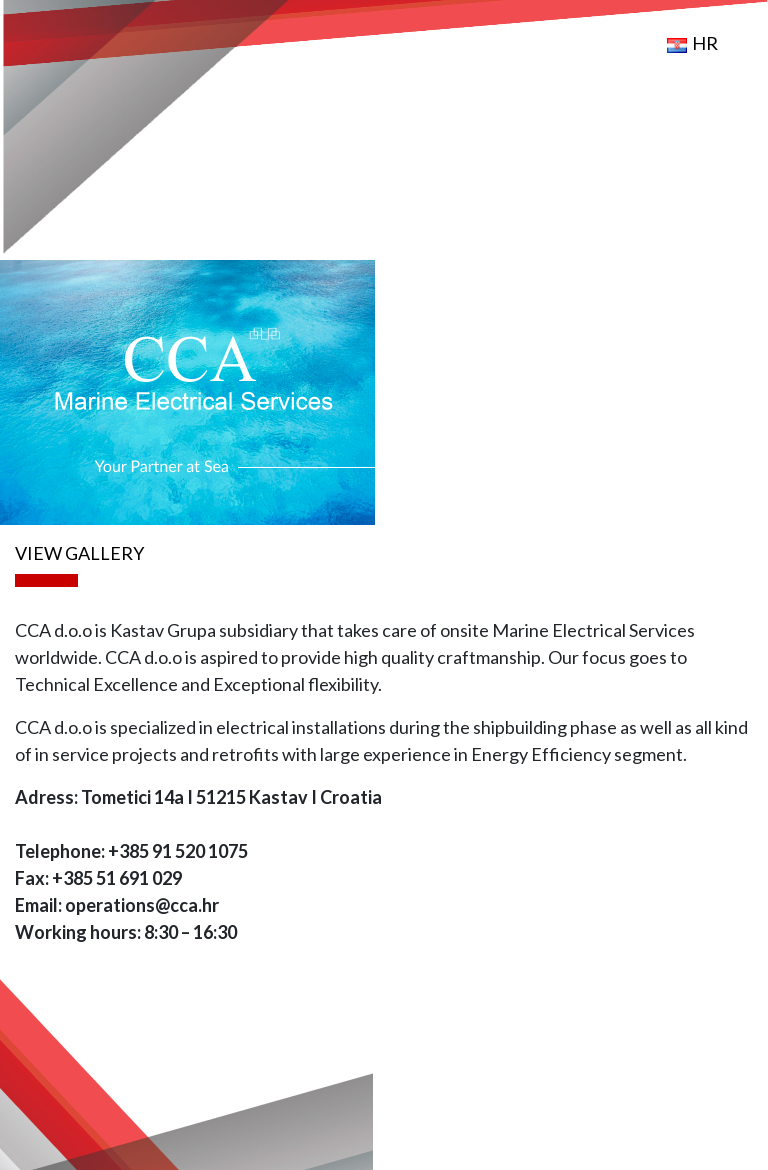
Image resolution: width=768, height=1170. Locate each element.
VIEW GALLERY (79, 553)
